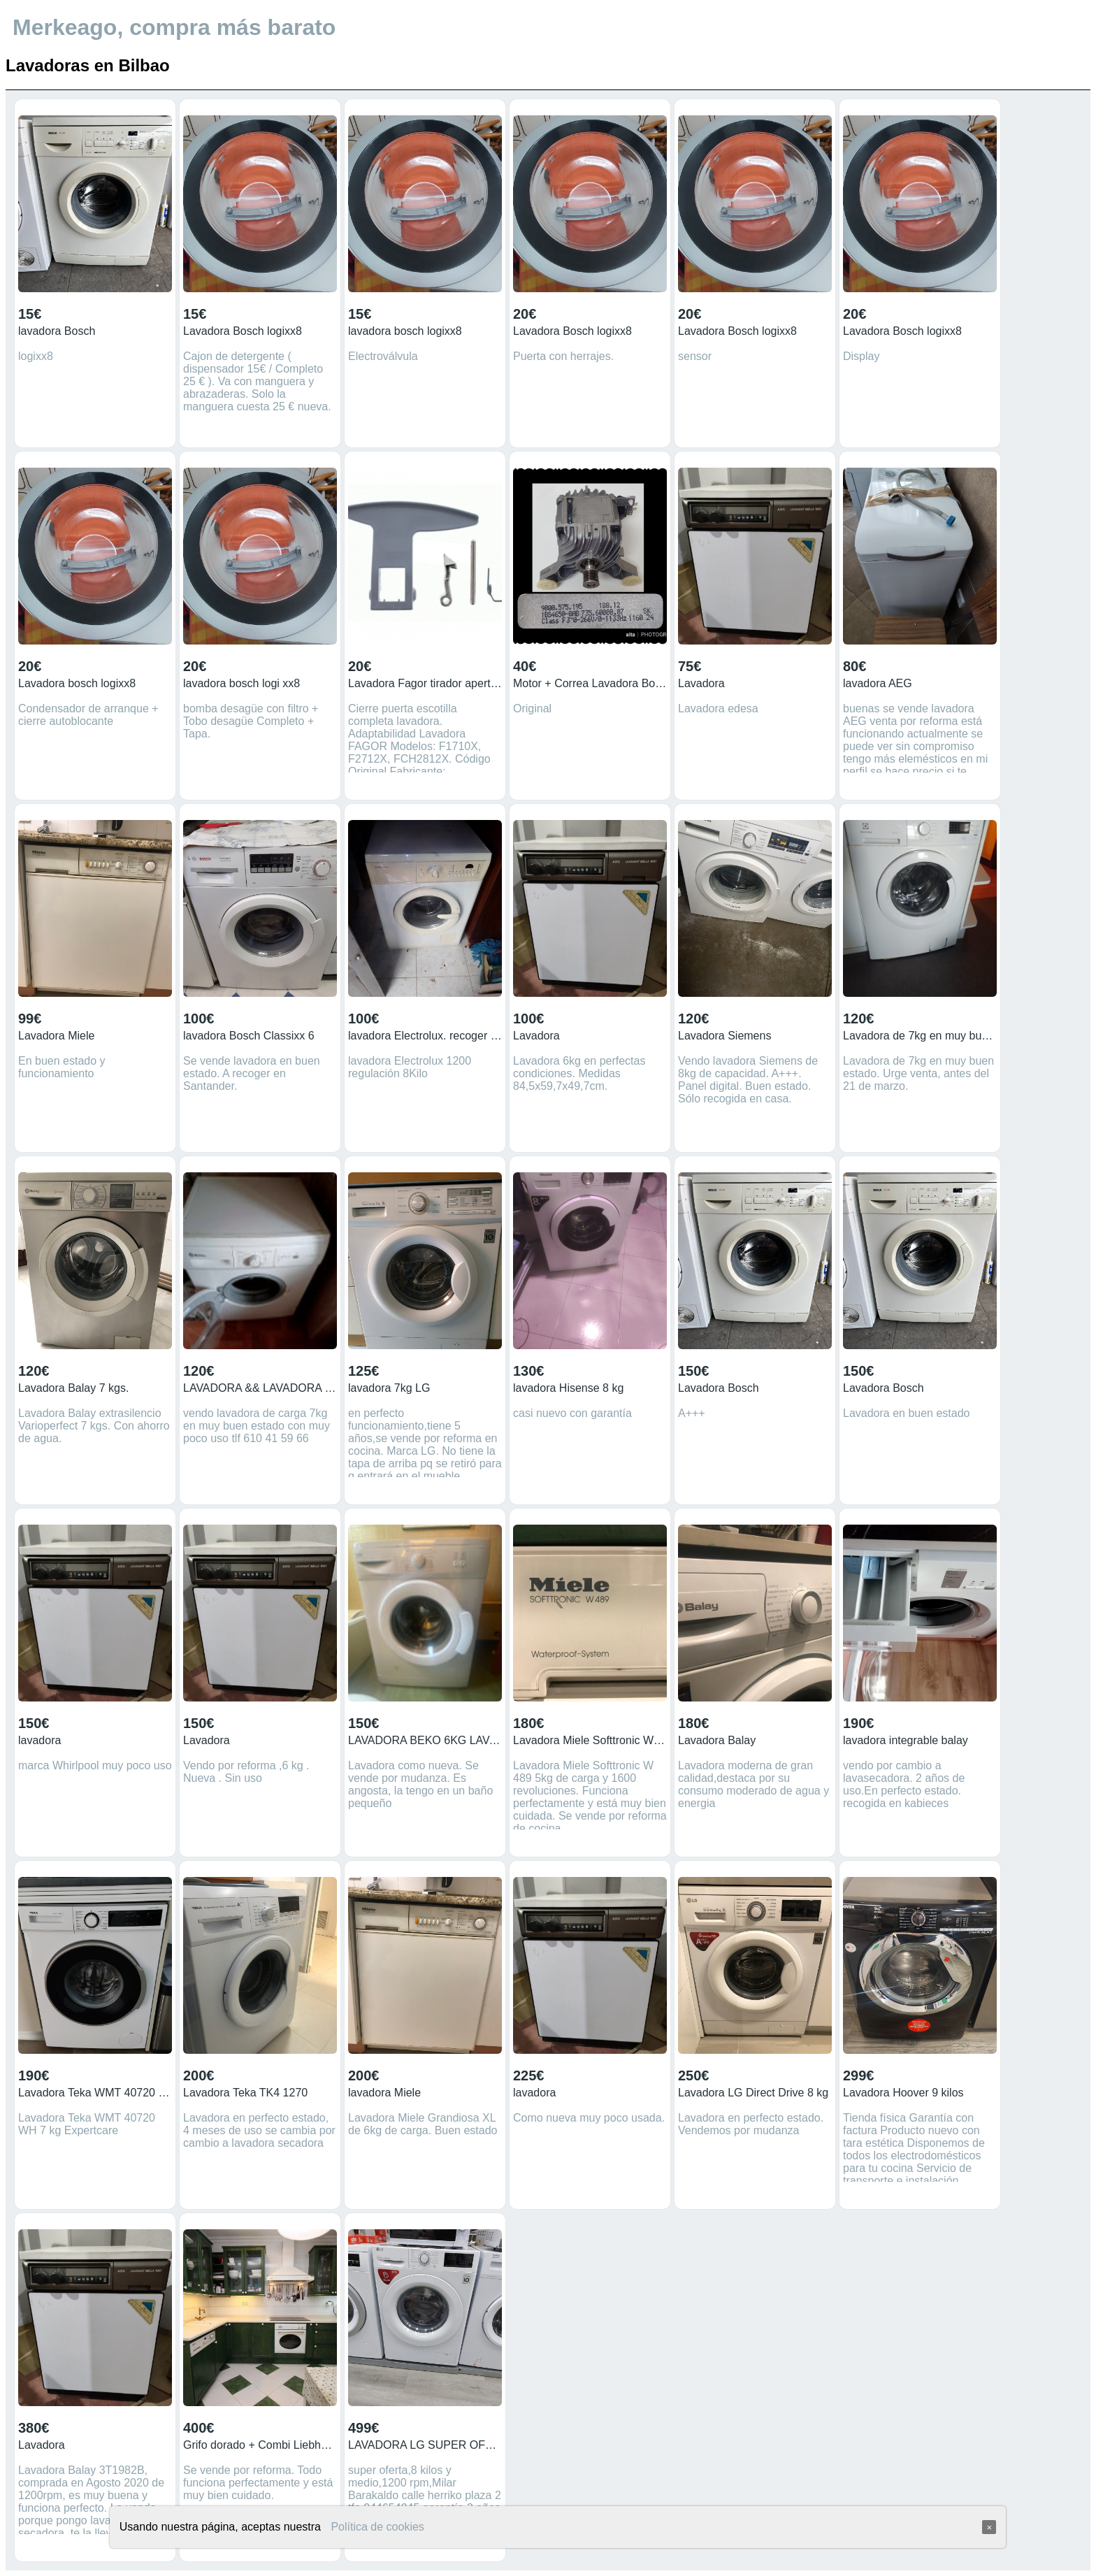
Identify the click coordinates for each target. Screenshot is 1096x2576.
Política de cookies (377, 2527)
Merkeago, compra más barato (174, 27)
